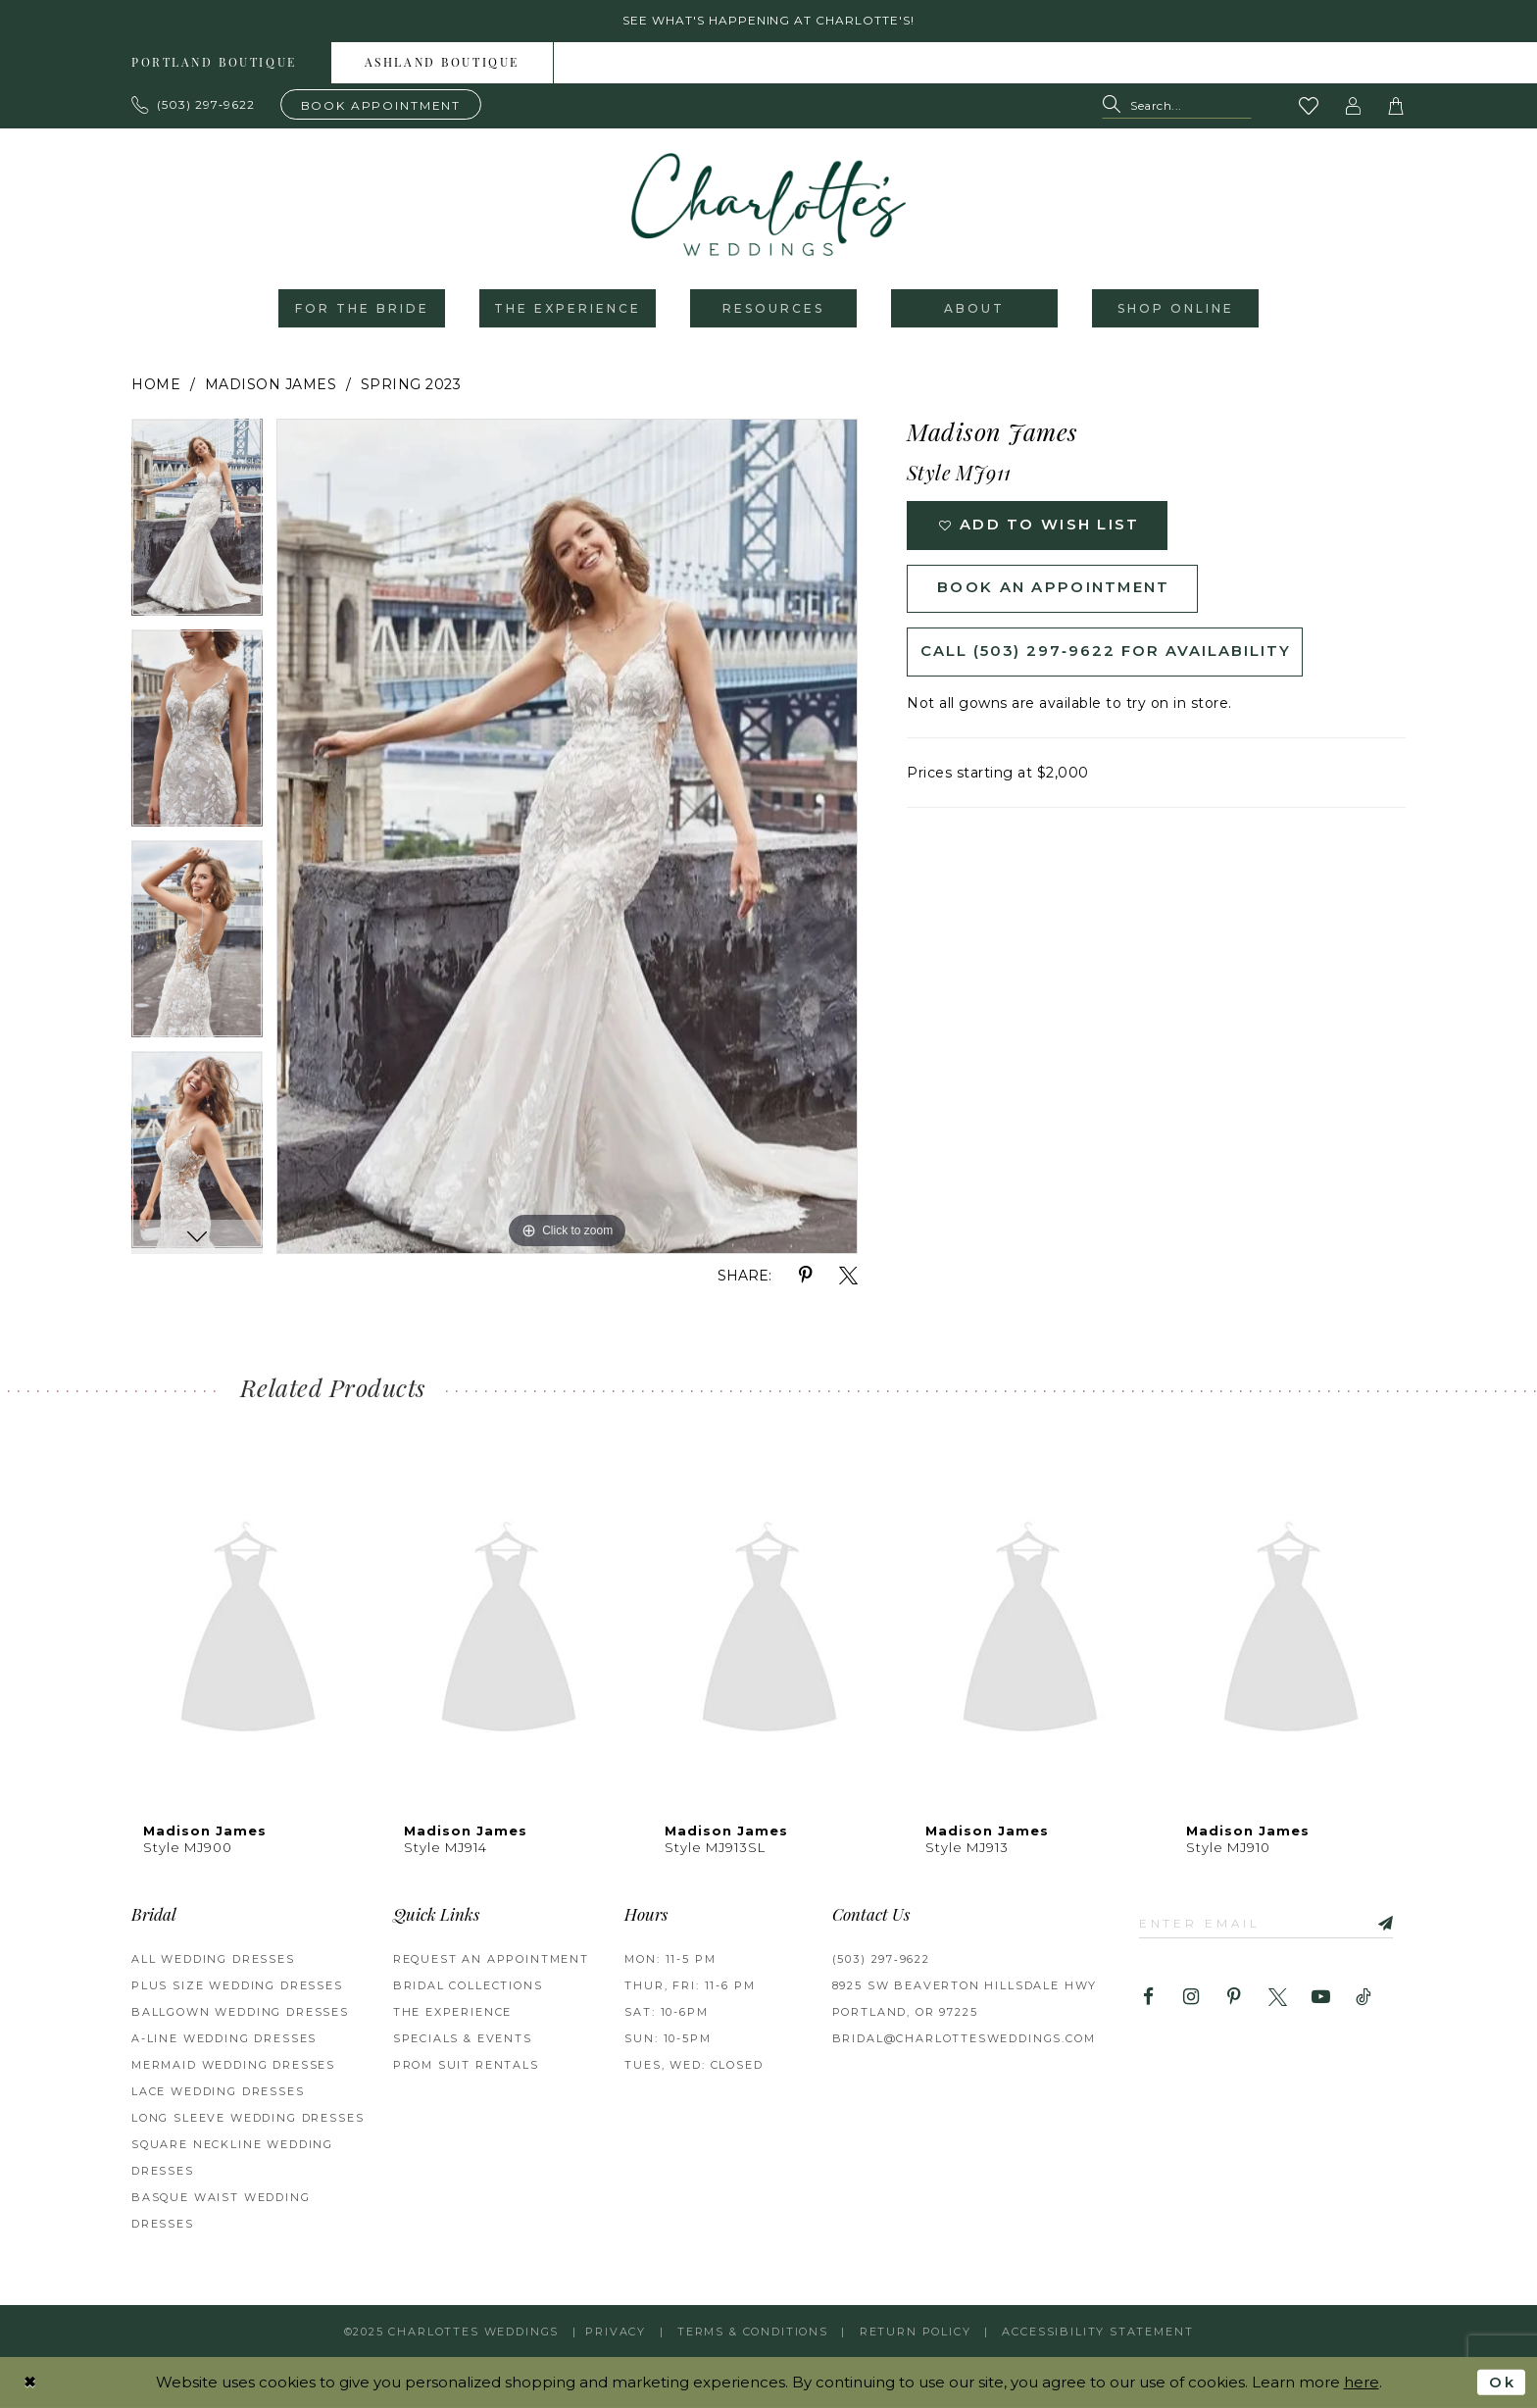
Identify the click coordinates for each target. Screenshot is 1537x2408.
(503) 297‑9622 (881, 1960)
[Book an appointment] (381, 104)
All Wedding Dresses (213, 1960)
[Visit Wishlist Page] (1309, 105)
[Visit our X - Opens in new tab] (1277, 1997)
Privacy (615, 2331)
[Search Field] (1177, 106)
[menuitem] (214, 62)
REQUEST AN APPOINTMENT (491, 1960)
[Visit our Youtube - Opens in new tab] (1321, 1997)
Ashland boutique (442, 64)
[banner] (768, 205)
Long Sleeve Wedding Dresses (247, 2119)
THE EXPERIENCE (453, 2013)
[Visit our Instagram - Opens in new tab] (1191, 1997)
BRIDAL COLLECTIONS (468, 1986)
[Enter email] (1267, 1923)
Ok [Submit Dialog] (1502, 2382)
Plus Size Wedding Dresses (237, 1986)
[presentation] (248, 1633)
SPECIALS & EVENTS (462, 2039)
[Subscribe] (1380, 1923)
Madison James (271, 385)
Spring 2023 (411, 385)
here (1361, 2382)
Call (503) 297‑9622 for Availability (1106, 653)
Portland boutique (214, 64)
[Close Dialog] (30, 2382)
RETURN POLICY (915, 2331)
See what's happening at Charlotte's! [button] (769, 21)
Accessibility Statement (1097, 2331)
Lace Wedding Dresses (218, 2092)
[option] (197, 525)
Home (155, 385)
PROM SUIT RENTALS (466, 2066)
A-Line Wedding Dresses (224, 2039)
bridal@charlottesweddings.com (964, 2039)
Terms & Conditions (752, 2331)
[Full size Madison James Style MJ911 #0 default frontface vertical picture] (567, 837)
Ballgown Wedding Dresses (240, 2013)
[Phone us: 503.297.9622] (194, 105)
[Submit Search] (1116, 106)
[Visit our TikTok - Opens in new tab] (1364, 1997)
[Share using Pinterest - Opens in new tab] (805, 1277)
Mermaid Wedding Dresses (233, 2066)
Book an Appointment (1054, 589)
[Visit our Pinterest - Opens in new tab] (1234, 1997)
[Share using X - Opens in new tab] (848, 1277)
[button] (1353, 106)
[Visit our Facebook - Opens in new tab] (1148, 1997)
